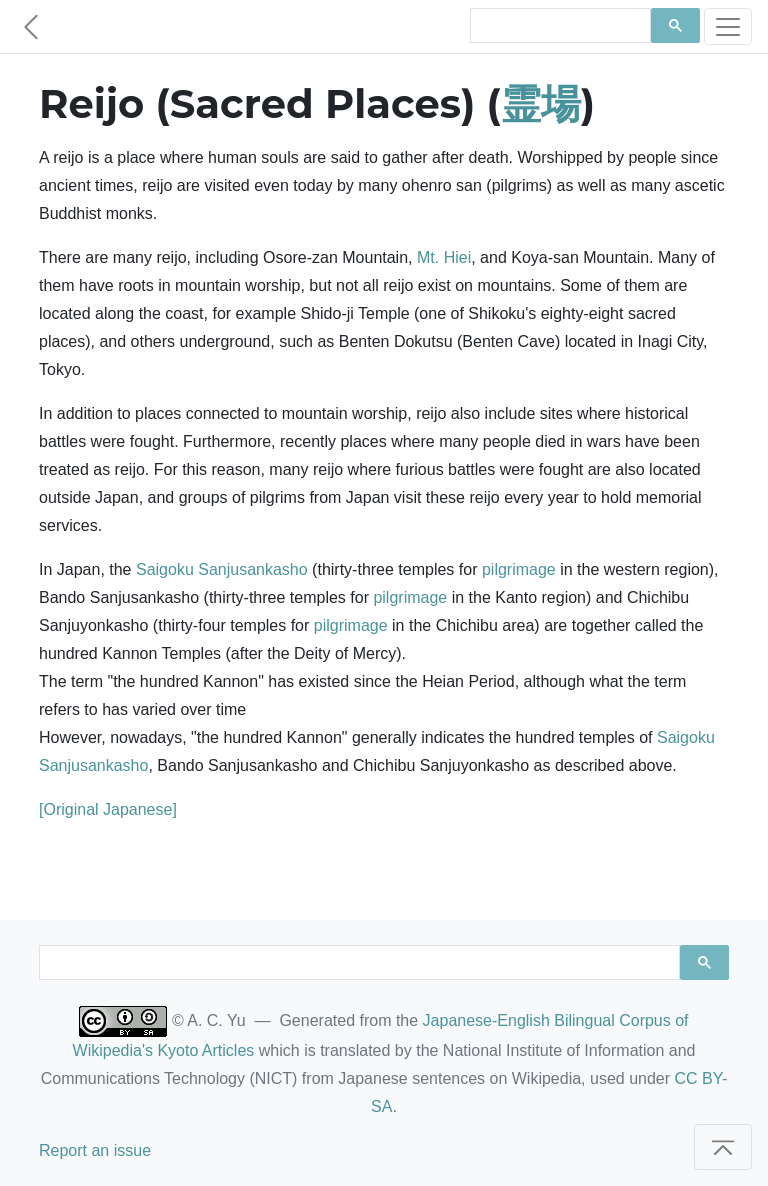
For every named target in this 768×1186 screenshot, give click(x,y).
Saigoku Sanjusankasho (222, 569)
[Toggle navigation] (728, 26)
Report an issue (95, 1150)
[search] (558, 26)
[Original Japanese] (108, 809)
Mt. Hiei (444, 257)
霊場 (541, 103)
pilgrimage (519, 569)
